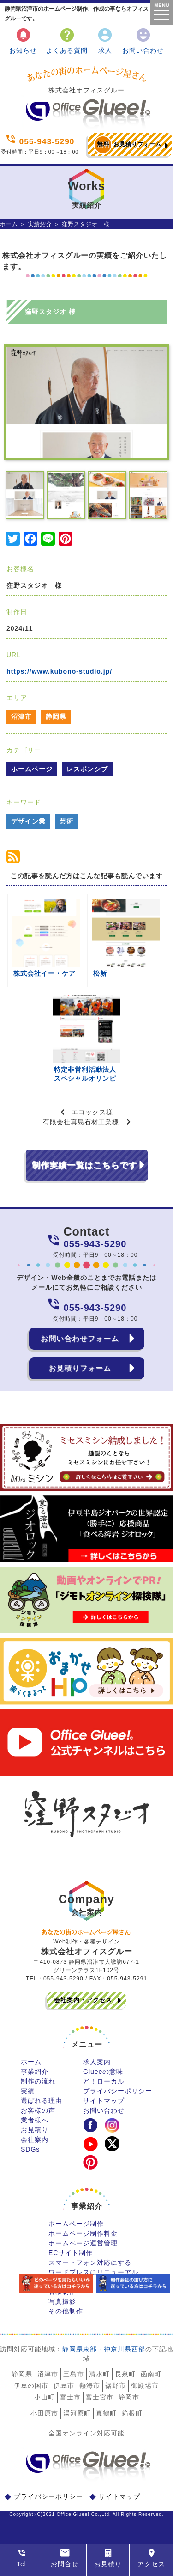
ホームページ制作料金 (83, 2233)
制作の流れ (38, 2081)
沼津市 (21, 716)
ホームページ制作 (76, 2223)
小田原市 (44, 2413)
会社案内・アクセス (83, 2000)
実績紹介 (40, 224)
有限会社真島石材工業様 (81, 1121)
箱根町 (132, 2413)
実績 (28, 2091)
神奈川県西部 (124, 2349)
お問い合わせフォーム (80, 1338)
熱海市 (89, 2385)
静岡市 (129, 2397)
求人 (105, 40)
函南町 (151, 2374)
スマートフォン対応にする (89, 2262)
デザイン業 (28, 821)
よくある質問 (67, 40)
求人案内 (97, 2062)
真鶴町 (106, 2413)
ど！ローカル (104, 2081)
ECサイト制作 (70, 2252)
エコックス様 (92, 1112)
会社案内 (34, 2139)
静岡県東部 (79, 2349)
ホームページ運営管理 (83, 2243)
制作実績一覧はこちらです (84, 1165)
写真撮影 (62, 2301)
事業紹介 (34, 2071)
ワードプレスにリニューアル (93, 2272)
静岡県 (56, 716)
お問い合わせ (143, 40)
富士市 (70, 2397)
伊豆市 (64, 2385)
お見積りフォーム (127, 144)
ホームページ (32, 769)
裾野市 (115, 2385)
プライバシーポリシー (117, 2091)
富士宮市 (99, 2397)
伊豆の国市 (31, 2385)
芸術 (66, 821)
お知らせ (23, 40)
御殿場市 (145, 2385)
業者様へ (34, 2120)
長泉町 (125, 2374)
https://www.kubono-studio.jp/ (59, 671)
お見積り (34, 2129)
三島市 (73, 2374)
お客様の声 (38, 2110)
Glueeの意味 (103, 2071)
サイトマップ (104, 2100)
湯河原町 (77, 2413)
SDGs (30, 2149)
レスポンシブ (87, 769)
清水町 (99, 2374)
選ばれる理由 (41, 2100)
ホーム (9, 224)
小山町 (44, 2397)
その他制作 (65, 2311)
